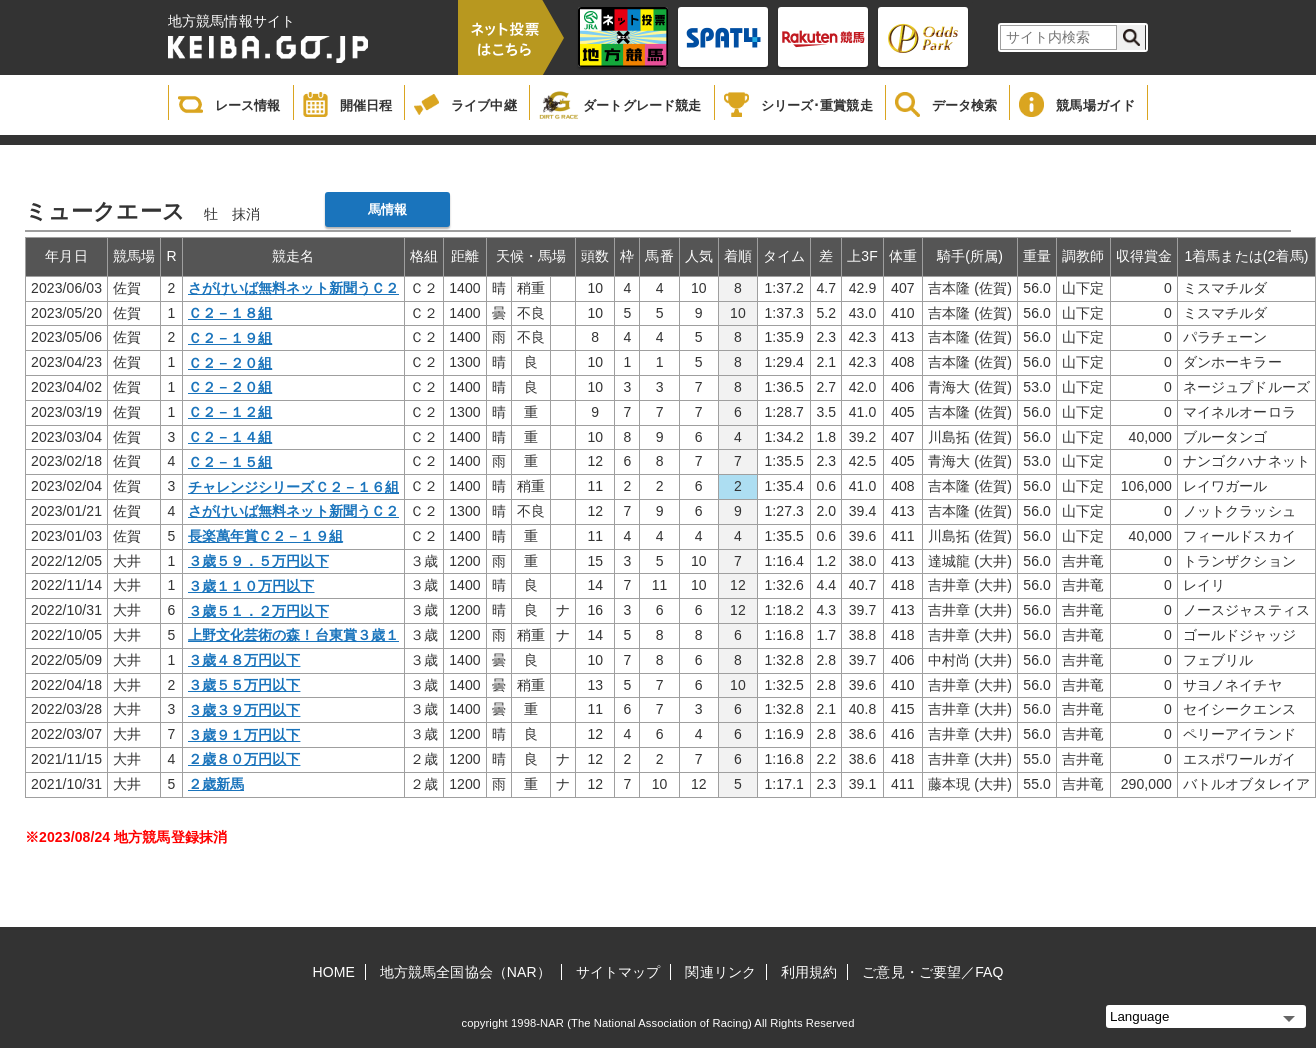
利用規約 (809, 972)
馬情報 (387, 209)
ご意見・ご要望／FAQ (932, 972)
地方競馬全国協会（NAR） (465, 972)
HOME (334, 972)
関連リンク (720, 972)
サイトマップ (618, 972)
